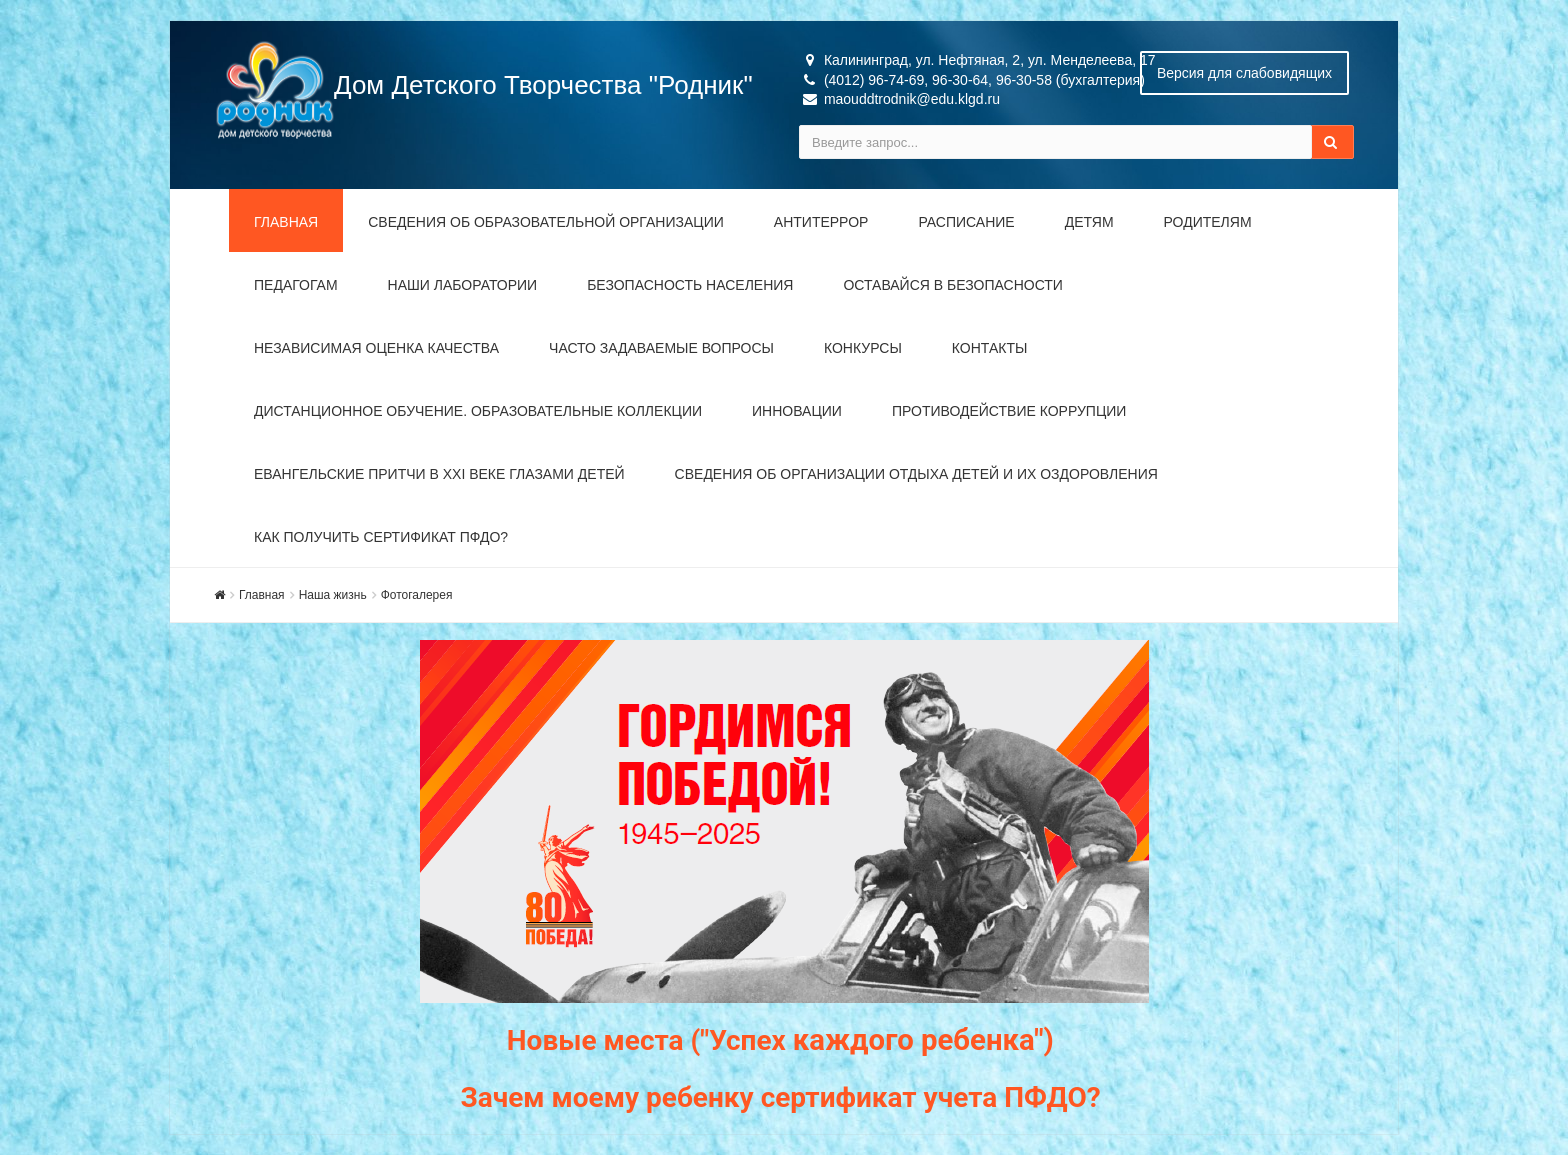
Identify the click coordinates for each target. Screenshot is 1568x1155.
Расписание (966, 222)
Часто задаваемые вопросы (661, 348)
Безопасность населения (690, 285)
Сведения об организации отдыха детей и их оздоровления (916, 474)
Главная (286, 222)
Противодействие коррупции (1009, 411)
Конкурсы (863, 348)
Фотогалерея (417, 595)
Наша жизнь (333, 595)
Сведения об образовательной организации (546, 222)
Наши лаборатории (463, 285)
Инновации (797, 411)
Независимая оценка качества (376, 348)
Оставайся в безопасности (952, 285)
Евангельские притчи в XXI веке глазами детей (439, 474)
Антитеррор (821, 222)
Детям (1089, 222)
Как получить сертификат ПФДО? (381, 537)
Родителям (1208, 222)
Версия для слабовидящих (1244, 73)
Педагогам (296, 285)
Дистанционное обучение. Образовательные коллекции (478, 411)
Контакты (990, 348)
